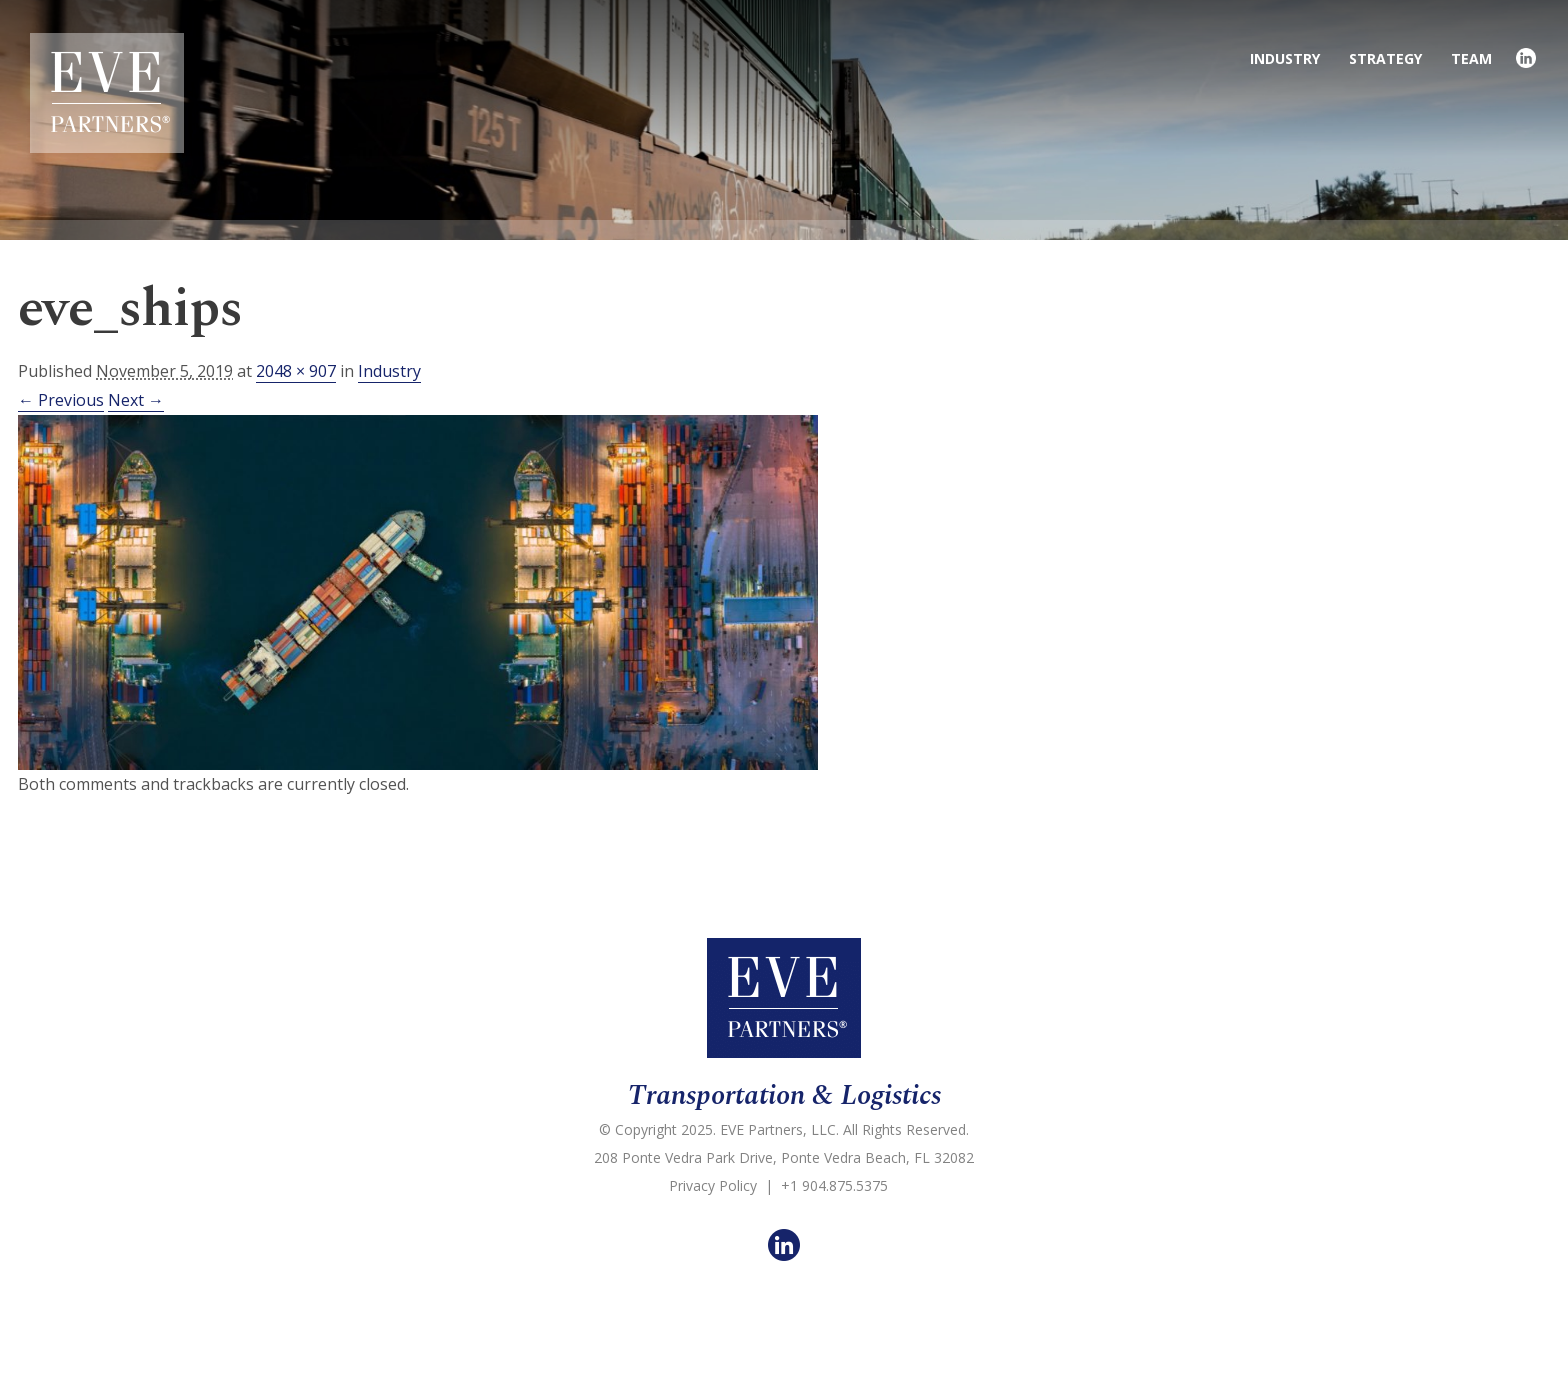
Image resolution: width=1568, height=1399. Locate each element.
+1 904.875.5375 (834, 1185)
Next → (136, 400)
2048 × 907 (296, 371)
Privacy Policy (713, 1185)
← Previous (61, 400)
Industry (389, 371)
